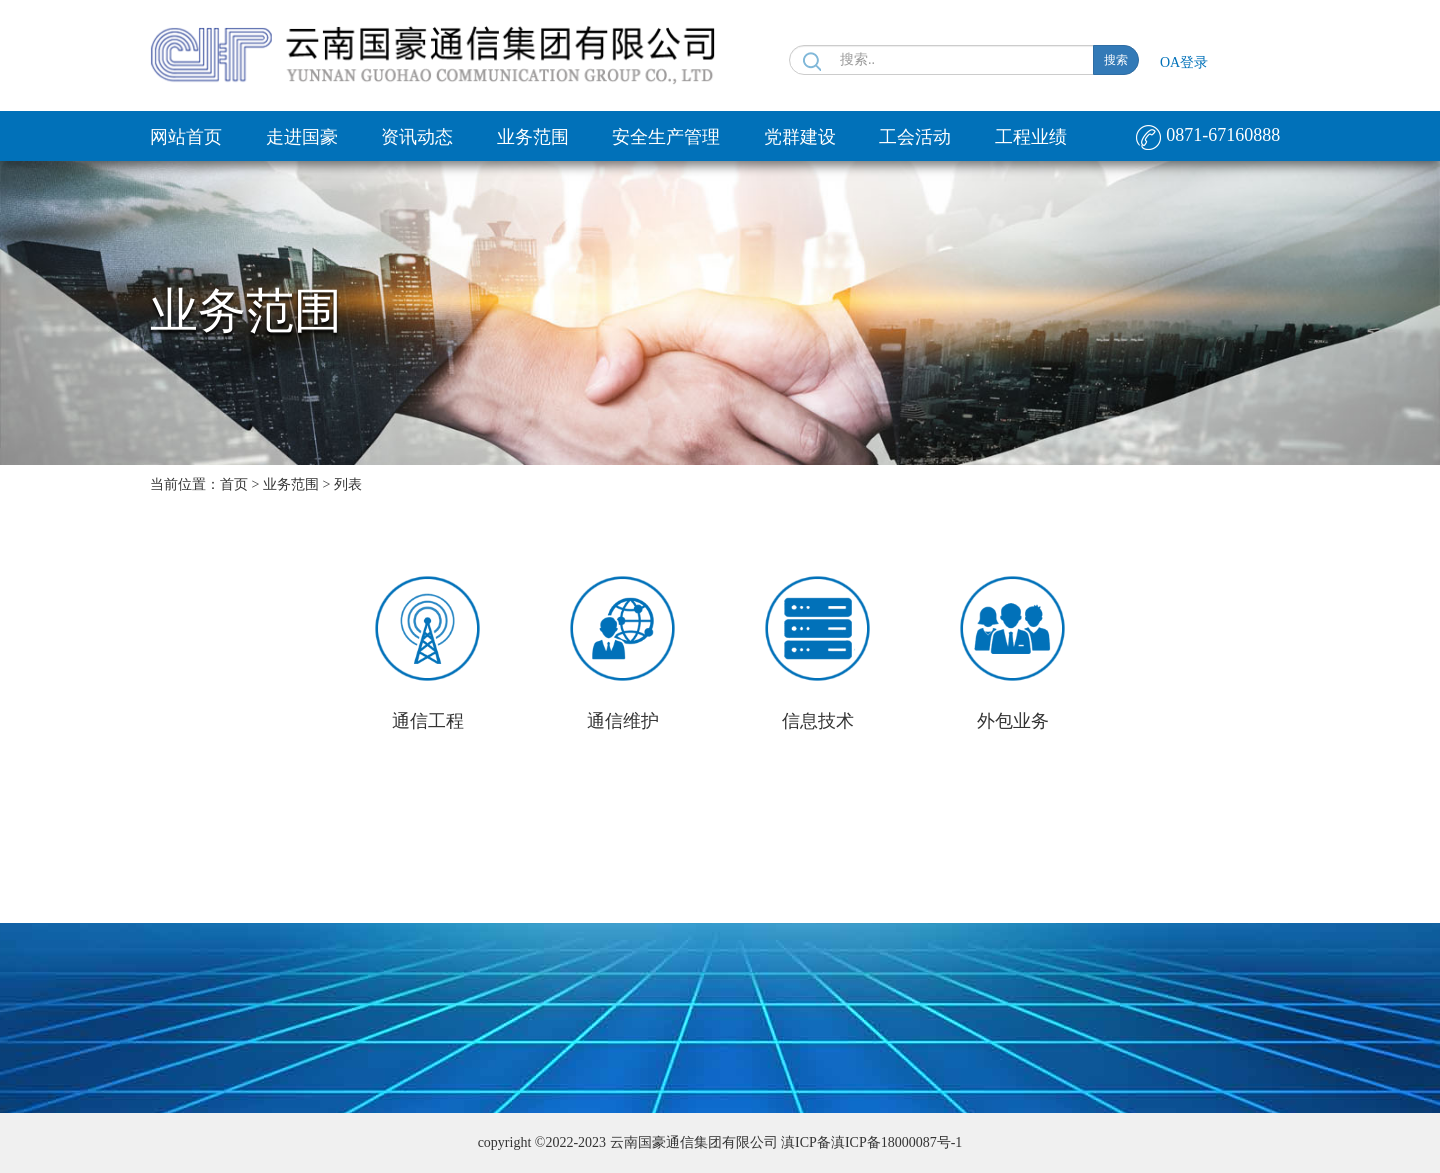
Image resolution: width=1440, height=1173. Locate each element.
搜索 (1116, 60)
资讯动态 (417, 137)
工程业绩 (1031, 137)
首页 (234, 484)
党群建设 (800, 137)
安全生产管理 (666, 137)
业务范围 (533, 137)
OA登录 (1184, 62)
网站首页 (186, 137)
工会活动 (915, 137)
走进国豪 (302, 137)
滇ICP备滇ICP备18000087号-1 (871, 1142)
